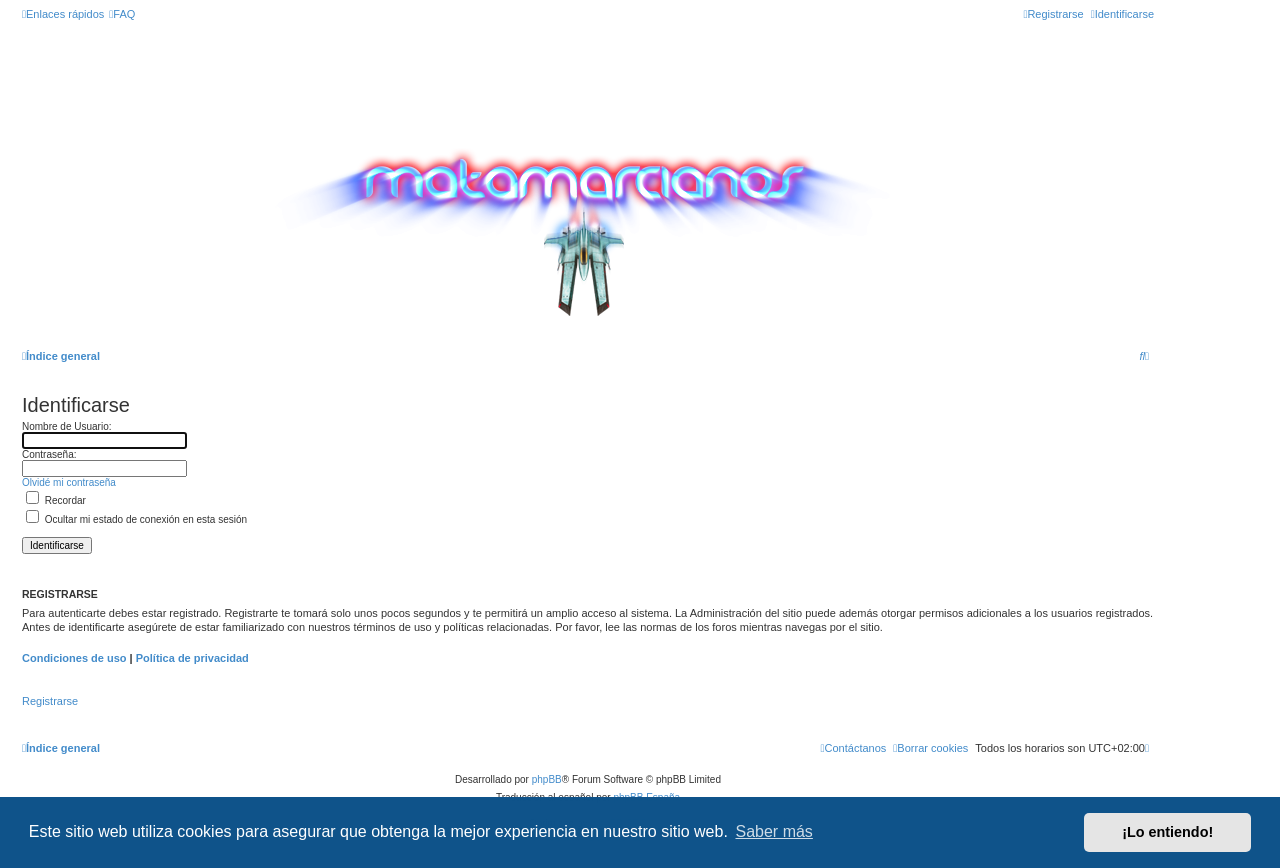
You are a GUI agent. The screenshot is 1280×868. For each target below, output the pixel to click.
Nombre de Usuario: (66, 426)
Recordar (56, 500)
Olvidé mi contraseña (69, 482)
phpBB (547, 779)
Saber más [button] (774, 831)
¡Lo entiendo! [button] (1167, 832)
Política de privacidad (192, 658)
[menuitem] (122, 14)
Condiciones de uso (74, 658)
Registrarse (50, 701)
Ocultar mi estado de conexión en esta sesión (136, 519)
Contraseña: (49, 454)
